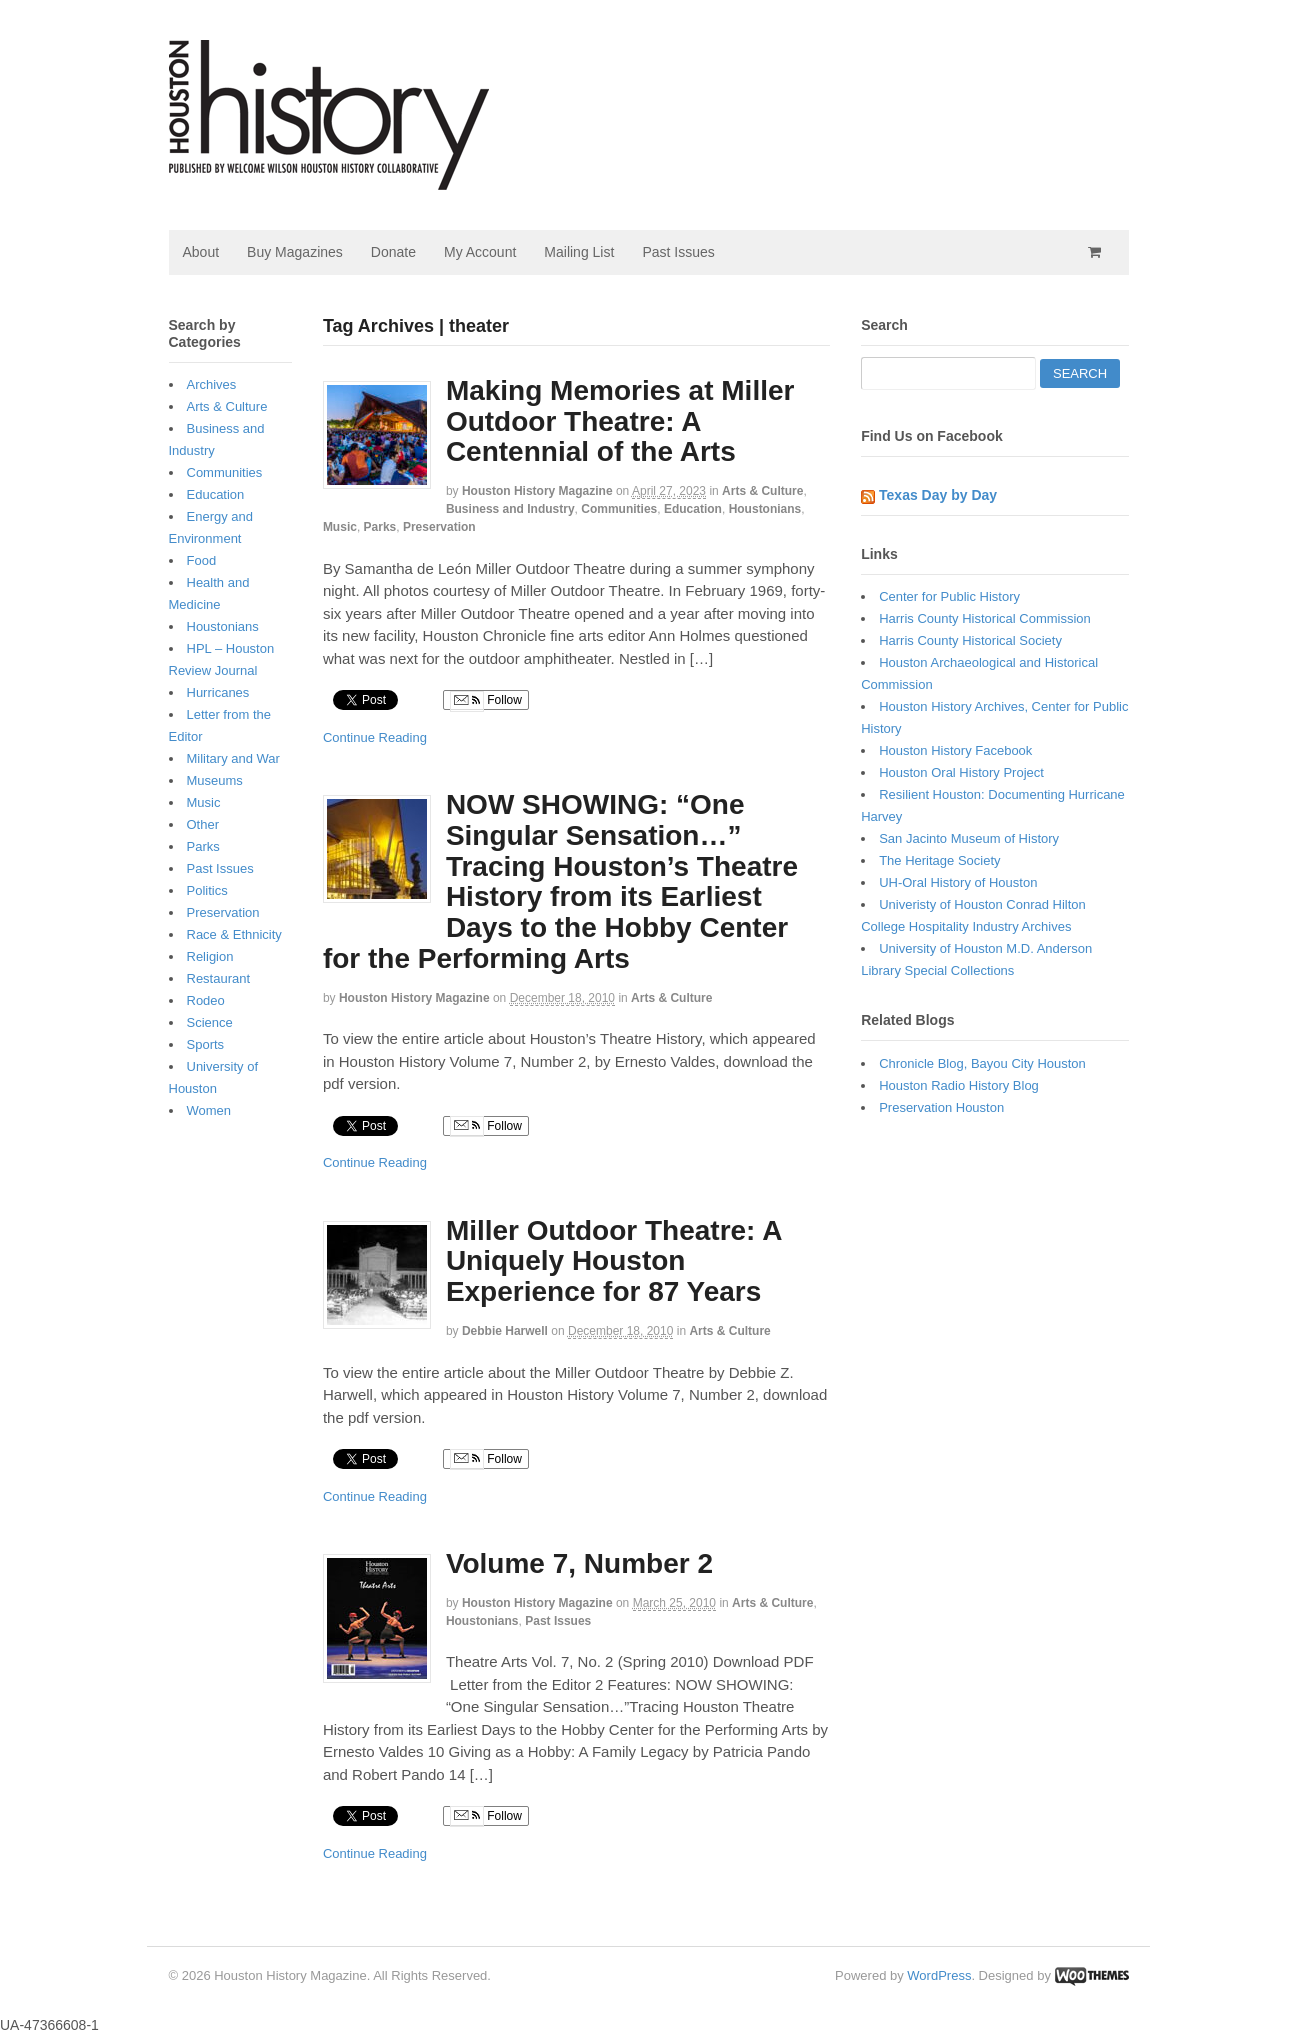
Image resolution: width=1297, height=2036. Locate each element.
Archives (212, 384)
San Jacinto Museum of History (969, 838)
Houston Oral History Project (961, 772)
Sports (206, 1044)
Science (210, 1022)
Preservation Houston (941, 1107)
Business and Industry (510, 509)
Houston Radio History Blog (959, 1085)
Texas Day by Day (938, 495)
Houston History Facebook (955, 750)
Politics (207, 890)
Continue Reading (375, 737)
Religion (210, 956)
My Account (480, 252)
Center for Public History (949, 596)
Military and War (233, 758)
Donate (393, 252)
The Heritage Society (939, 860)
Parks (380, 527)
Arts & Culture (762, 491)
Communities (619, 509)
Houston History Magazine (537, 491)
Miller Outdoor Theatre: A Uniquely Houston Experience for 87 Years (614, 1261)
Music (340, 527)
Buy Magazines (295, 252)
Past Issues (678, 252)
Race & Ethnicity (234, 934)
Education (693, 509)
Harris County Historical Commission (985, 618)
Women (209, 1110)
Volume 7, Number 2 (579, 1563)
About (201, 252)
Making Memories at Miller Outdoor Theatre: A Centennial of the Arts (620, 421)
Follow (486, 701)
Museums (215, 780)
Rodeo (206, 1000)
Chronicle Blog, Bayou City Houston (982, 1063)
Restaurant (219, 978)
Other (203, 824)
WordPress (939, 1975)
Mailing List (579, 252)
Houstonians (765, 509)
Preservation (439, 527)
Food (202, 560)
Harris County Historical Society (970, 640)
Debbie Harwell (505, 1331)
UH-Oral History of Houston (958, 882)
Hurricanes (218, 692)
